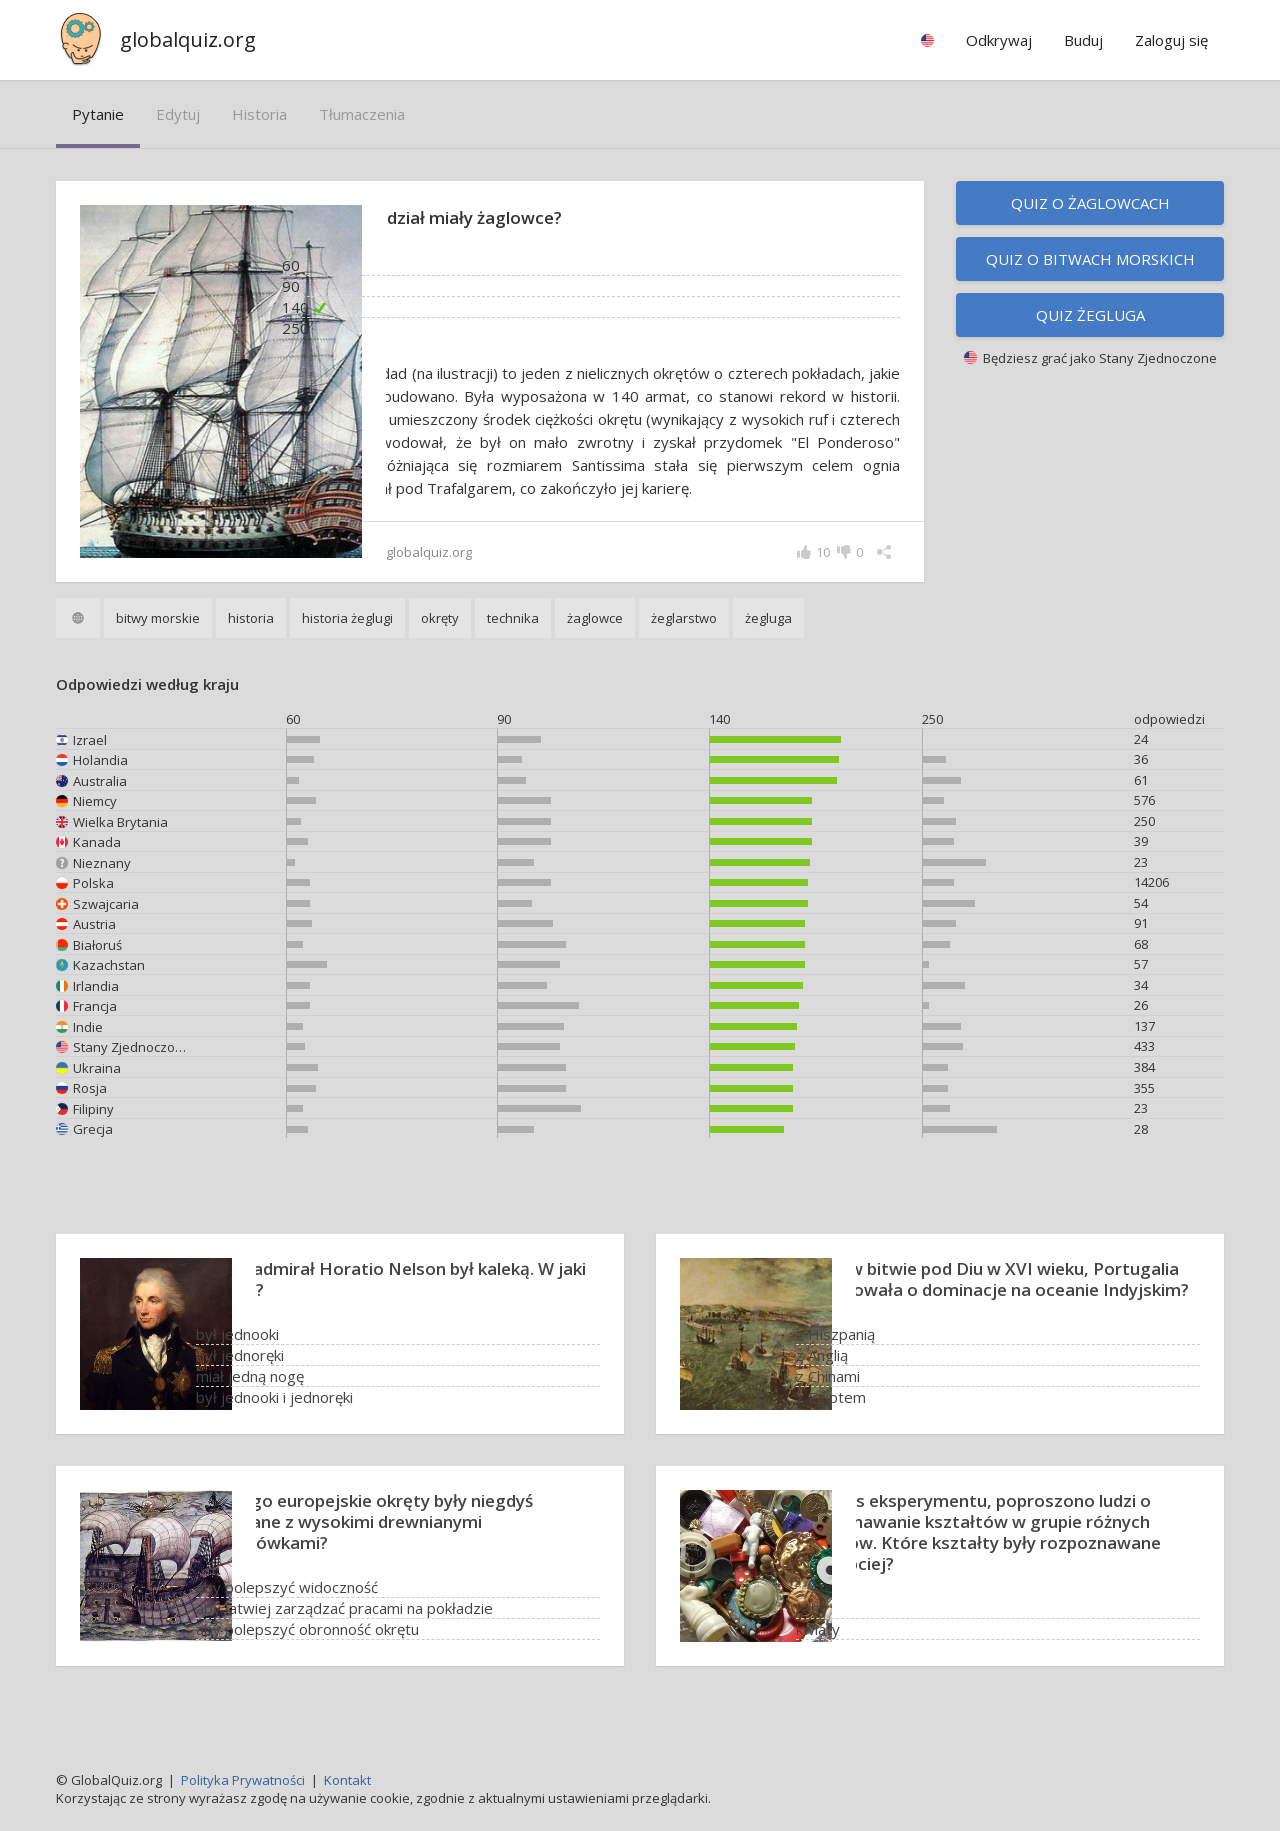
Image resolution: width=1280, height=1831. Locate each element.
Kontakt (347, 1780)
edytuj (178, 114)
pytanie (98, 114)
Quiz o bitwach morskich (1090, 259)
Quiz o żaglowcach (1090, 203)
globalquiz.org (188, 39)
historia (259, 114)
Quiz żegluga (1090, 315)
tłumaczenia (362, 114)
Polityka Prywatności (243, 1780)
